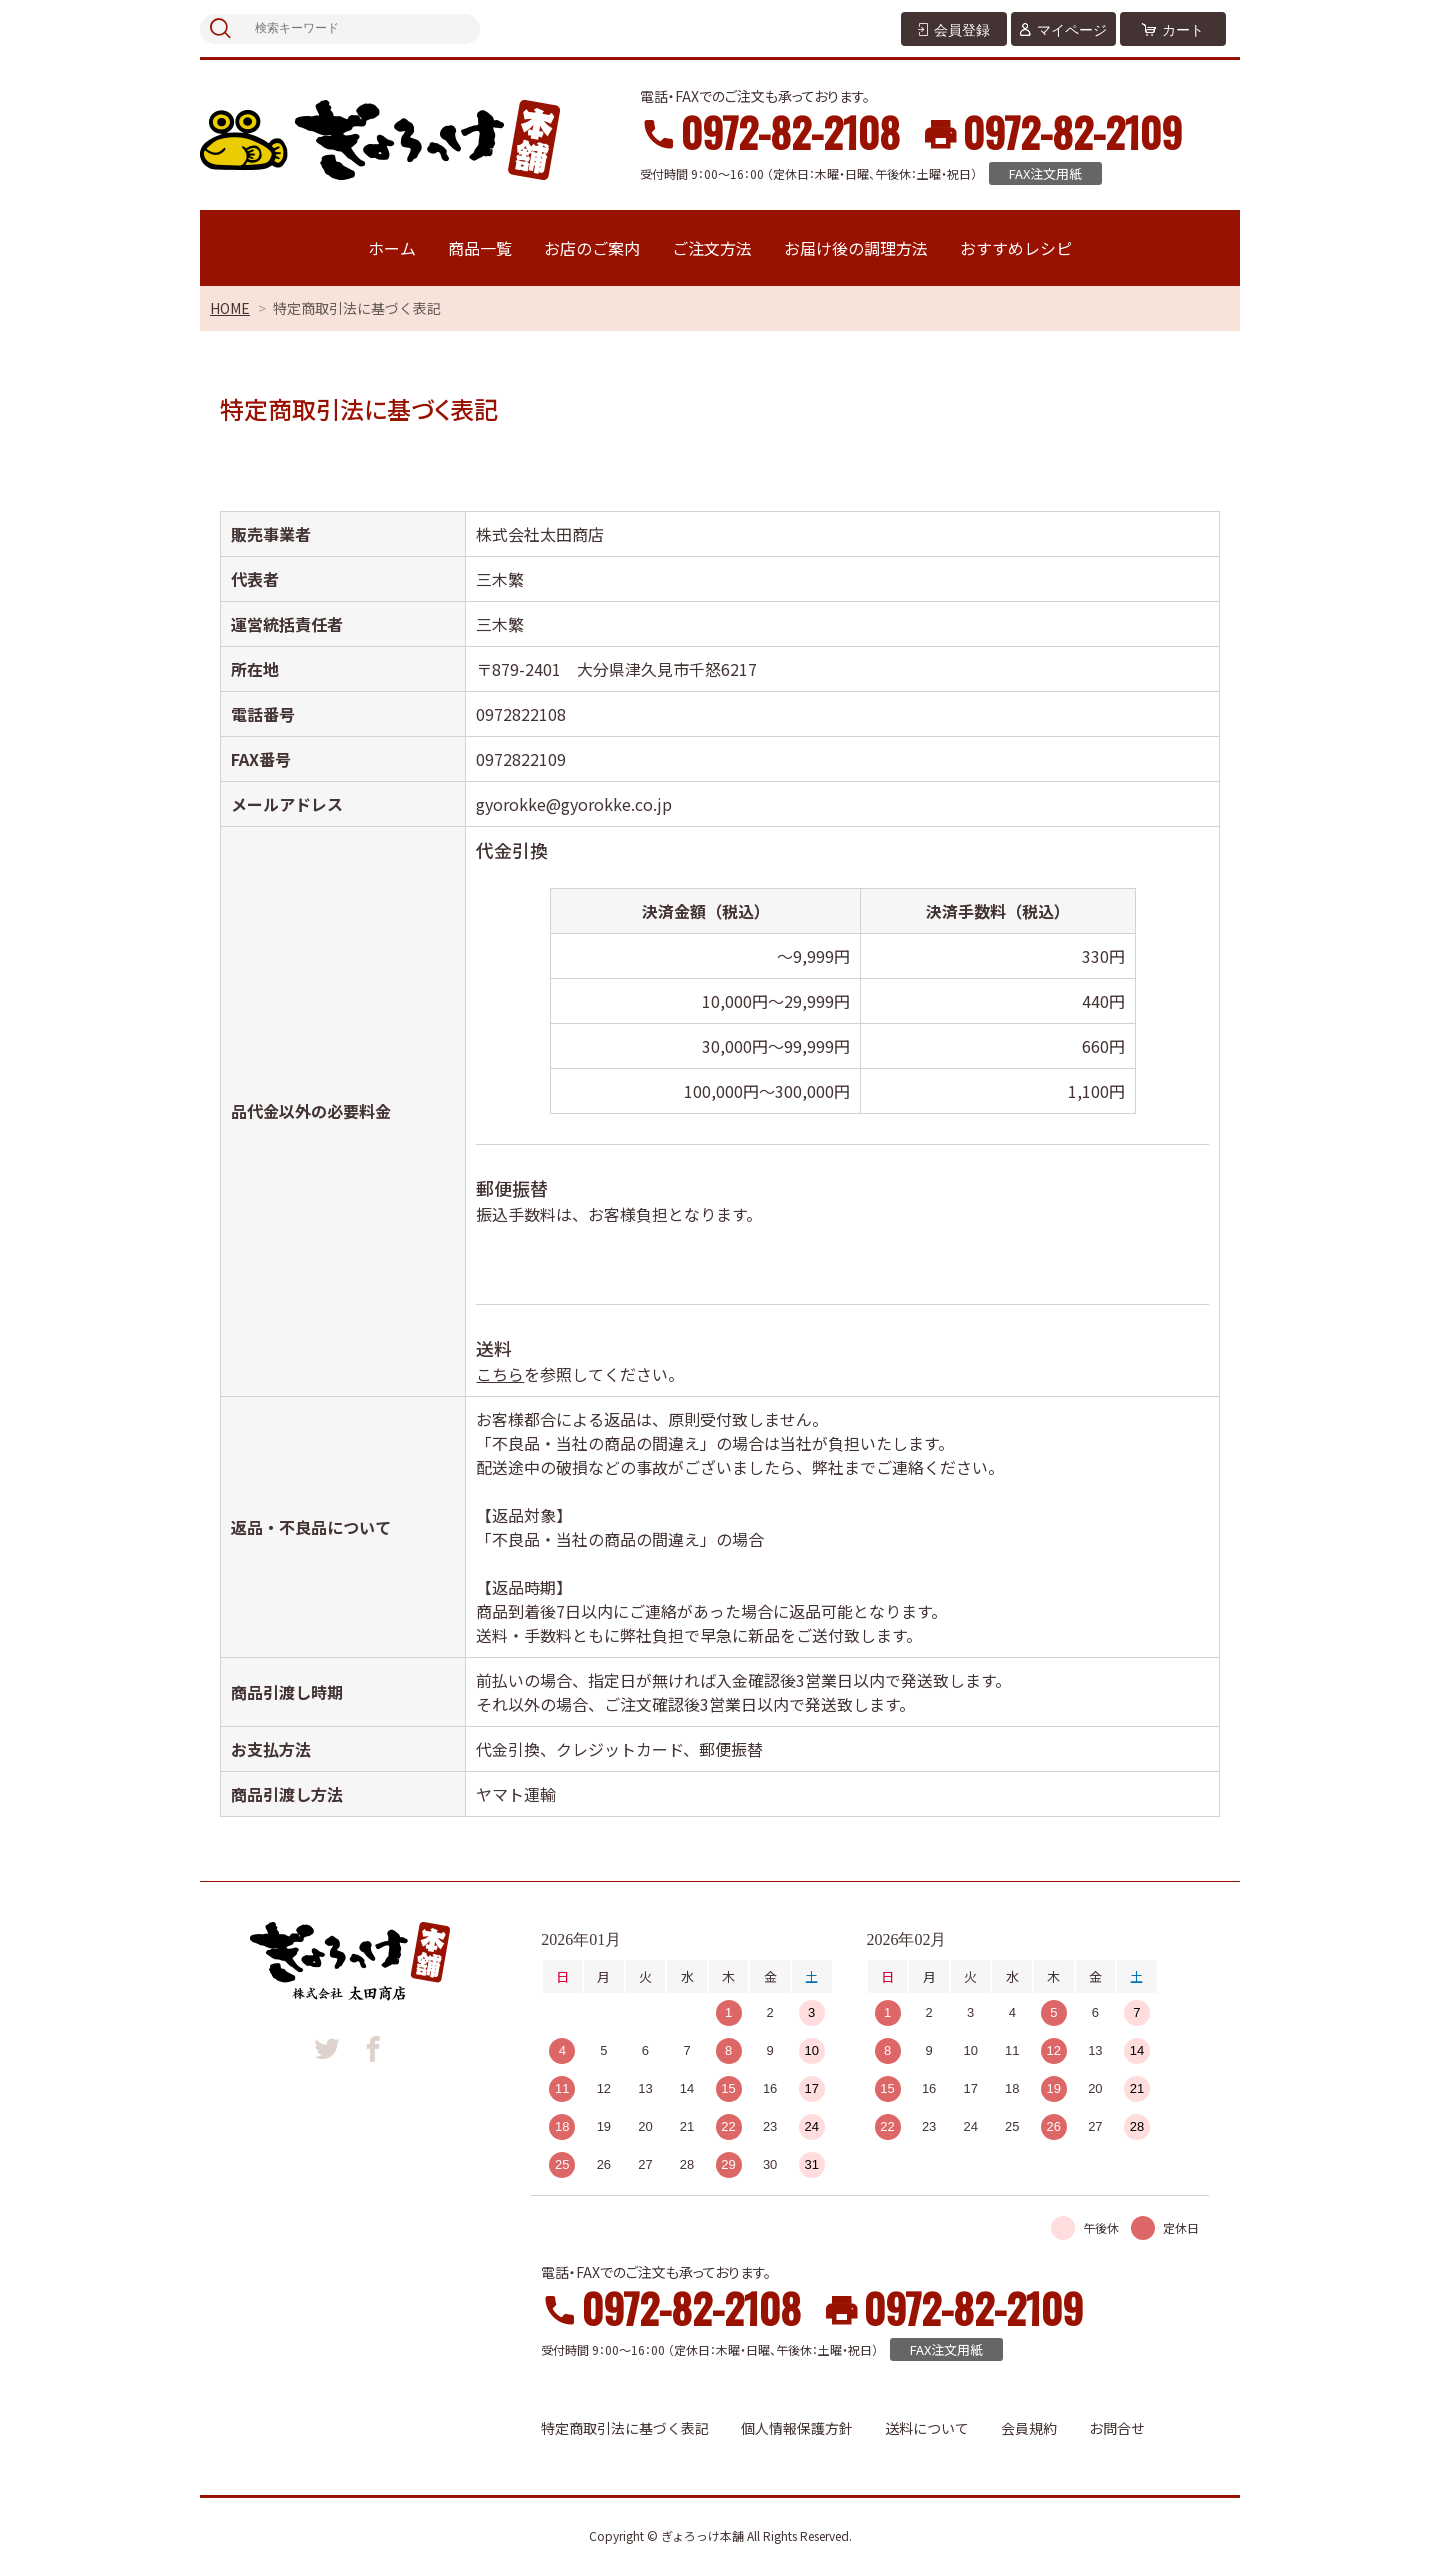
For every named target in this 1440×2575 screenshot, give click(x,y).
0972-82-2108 (790, 132)
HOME (230, 308)
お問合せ (1117, 2428)
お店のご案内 (592, 248)
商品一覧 (480, 248)
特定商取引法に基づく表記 (625, 2428)
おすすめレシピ (1016, 248)
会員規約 (1029, 2428)
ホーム (392, 248)
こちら (500, 1374)
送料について (927, 2428)
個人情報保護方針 (797, 2428)
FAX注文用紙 (1045, 173)
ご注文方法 (712, 248)
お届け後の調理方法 (856, 248)
